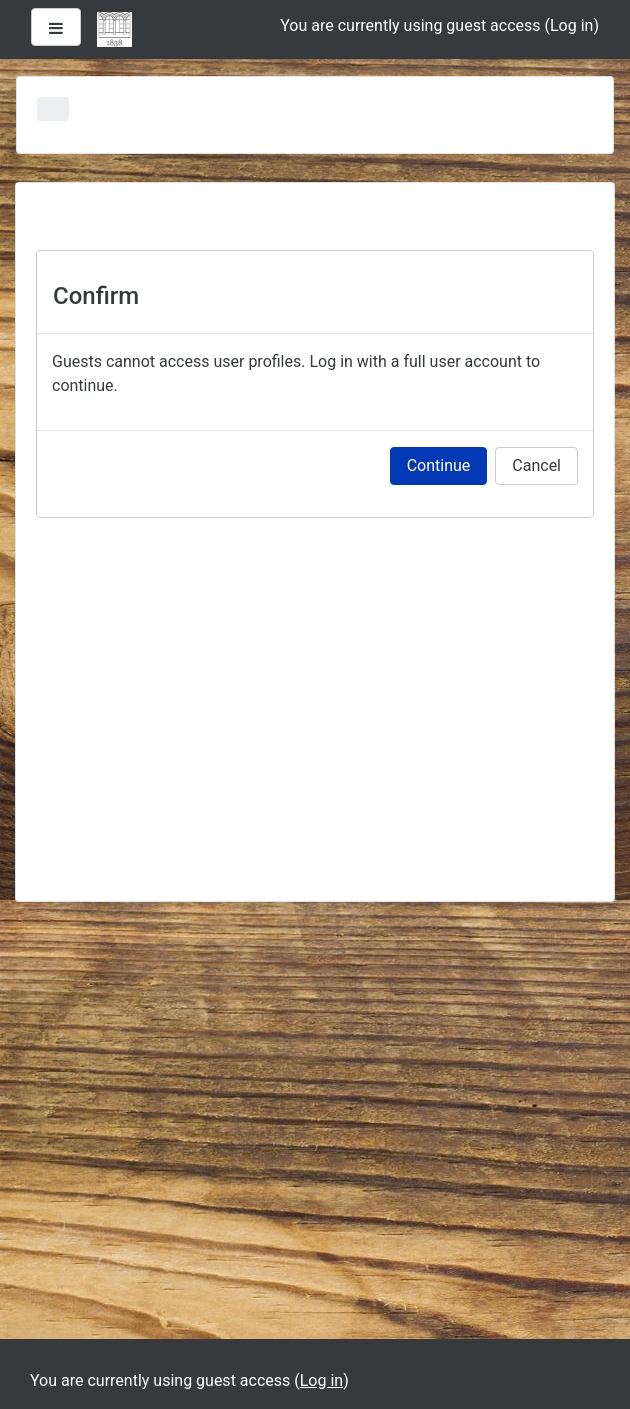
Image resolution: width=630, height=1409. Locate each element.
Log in (571, 25)
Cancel (536, 465)
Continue (439, 465)
